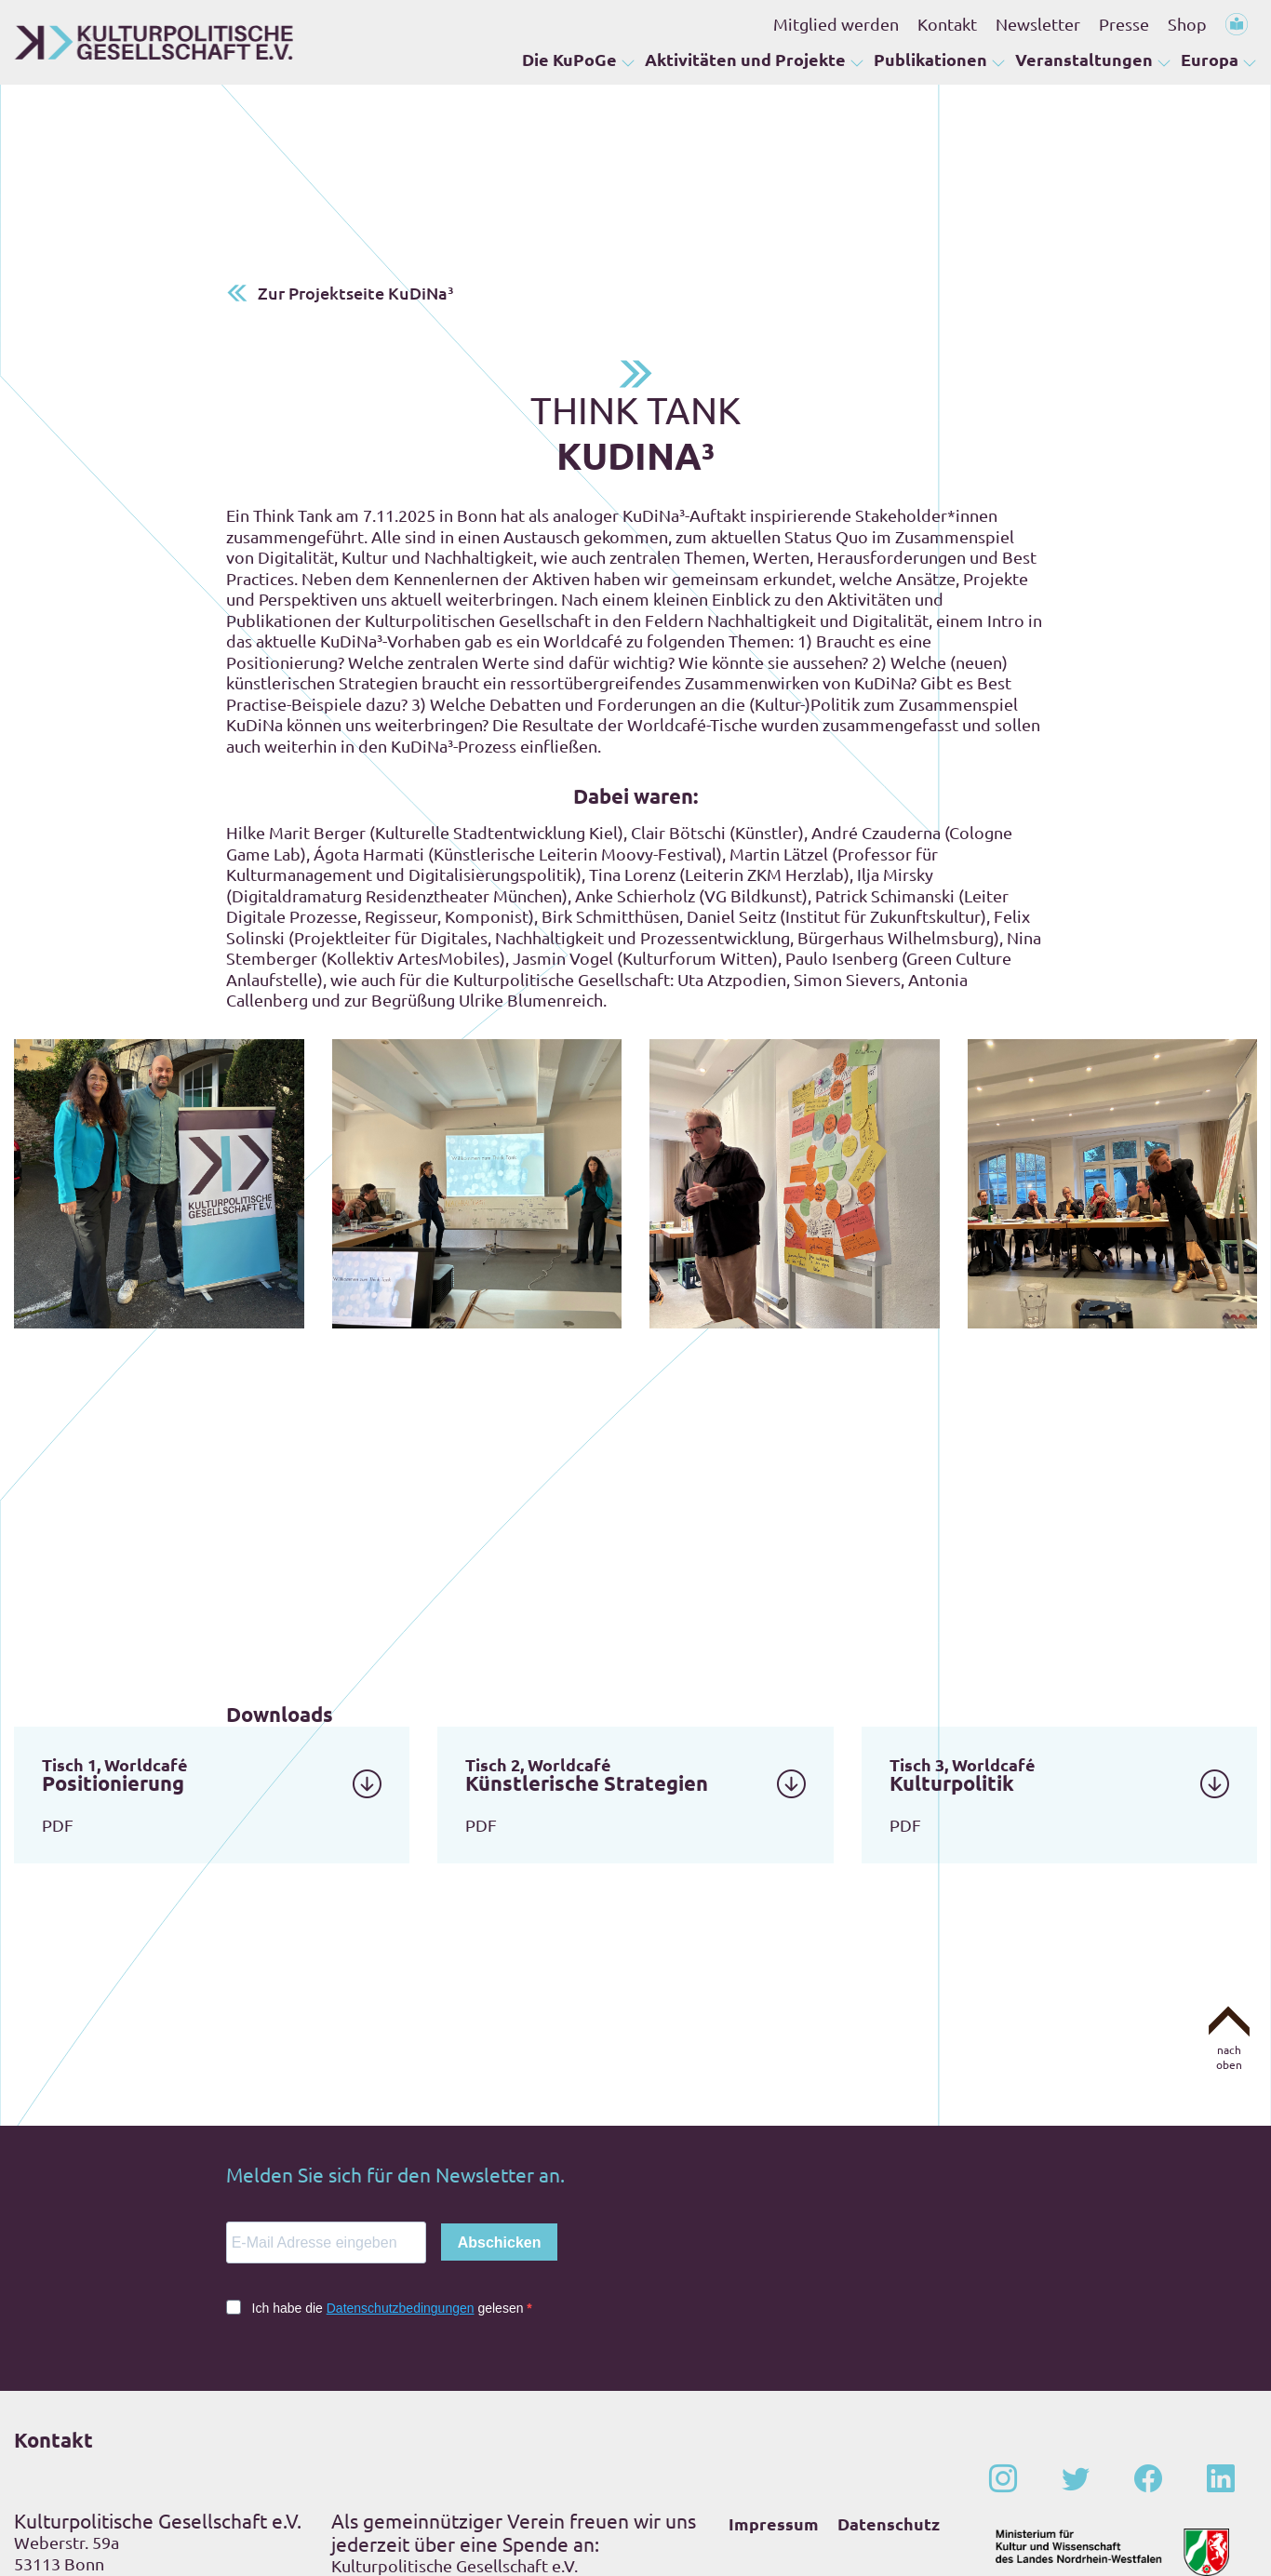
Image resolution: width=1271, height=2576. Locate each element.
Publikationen (930, 61)
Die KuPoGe (569, 61)
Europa (1209, 61)
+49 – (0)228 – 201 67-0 (133, 2458)
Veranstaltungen (1084, 61)
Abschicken (500, 2103)
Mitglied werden (836, 23)
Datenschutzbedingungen (401, 2168)
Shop (1187, 23)
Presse (1124, 23)
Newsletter (1038, 23)
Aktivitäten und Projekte (745, 61)
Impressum (774, 2384)
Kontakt (947, 23)
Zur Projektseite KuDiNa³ (356, 153)
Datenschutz (888, 2384)
